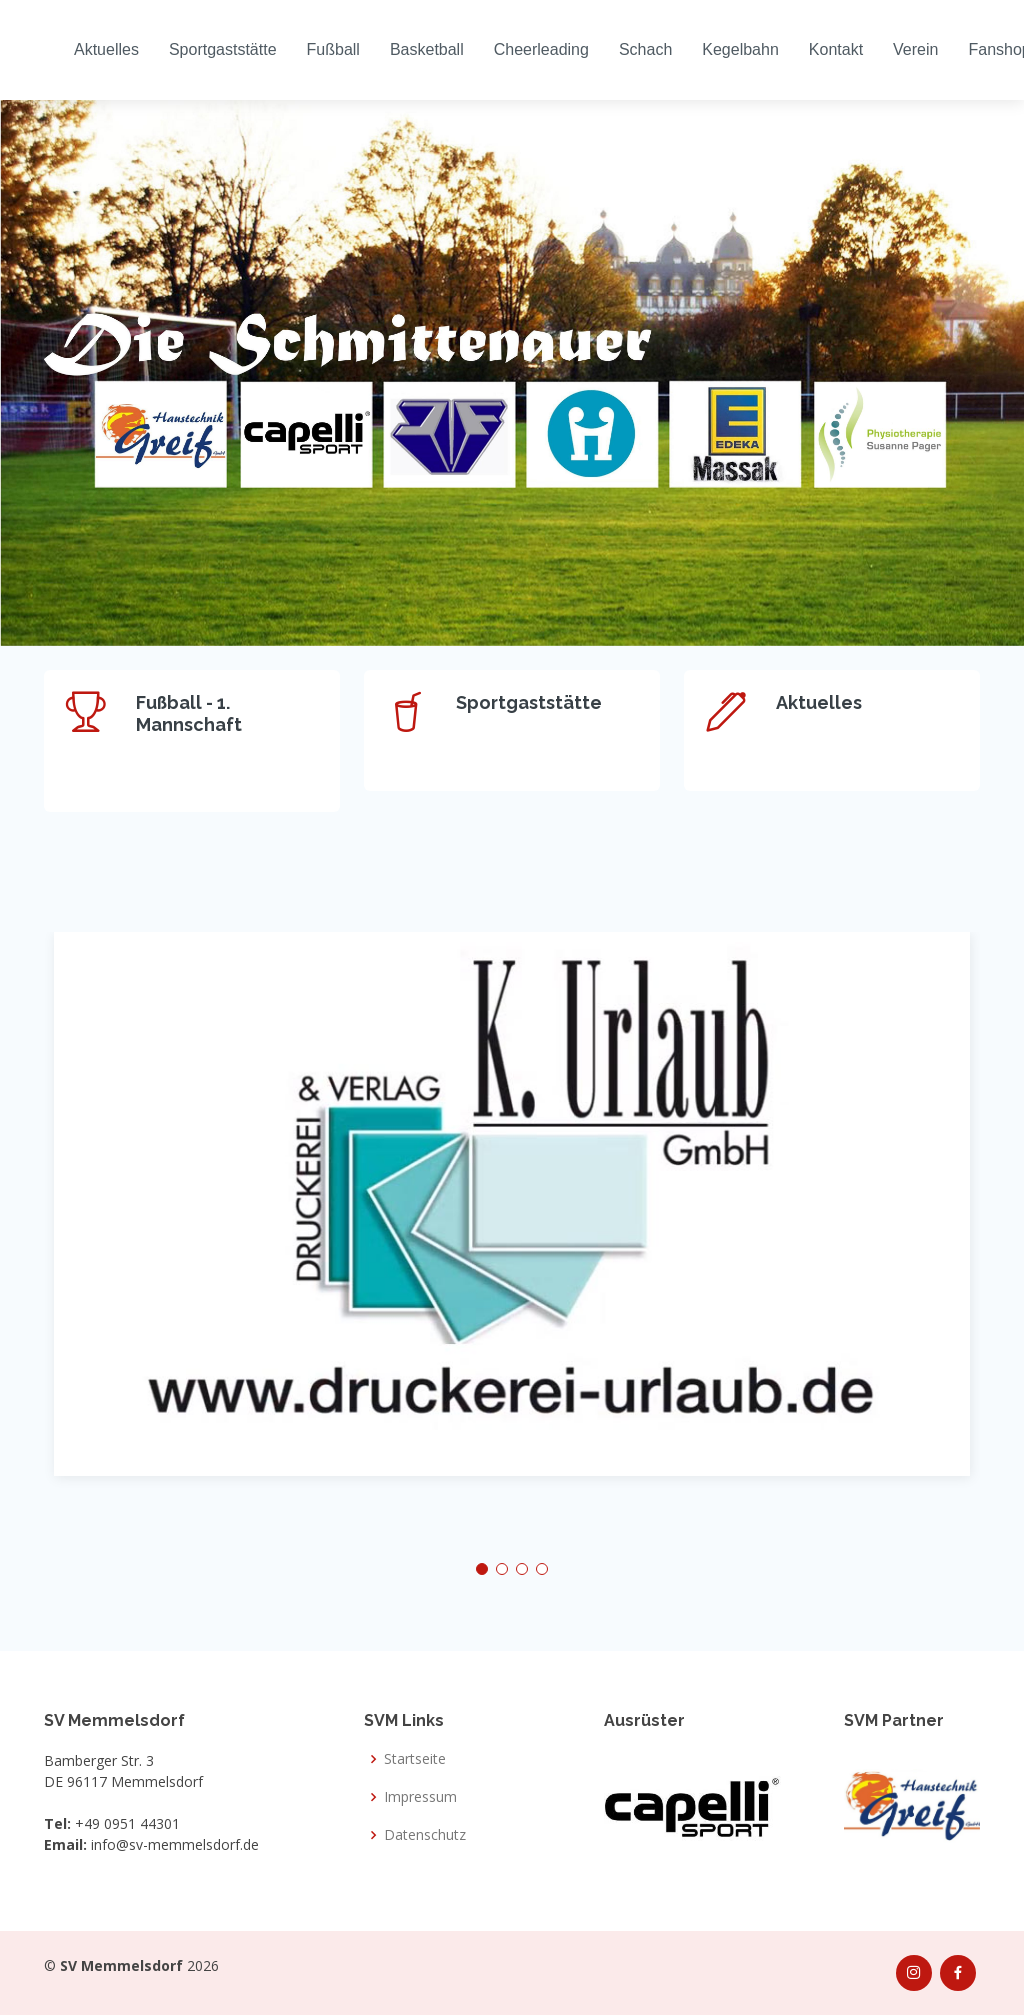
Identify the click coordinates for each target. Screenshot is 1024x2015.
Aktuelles (106, 49)
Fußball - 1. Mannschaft (189, 713)
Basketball (427, 49)
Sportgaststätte (223, 49)
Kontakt (836, 49)
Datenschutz (425, 1835)
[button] (482, 1569)
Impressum (420, 1797)
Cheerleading (541, 49)
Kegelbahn (740, 49)
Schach (645, 49)
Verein (915, 49)
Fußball (333, 49)
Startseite (415, 1759)
